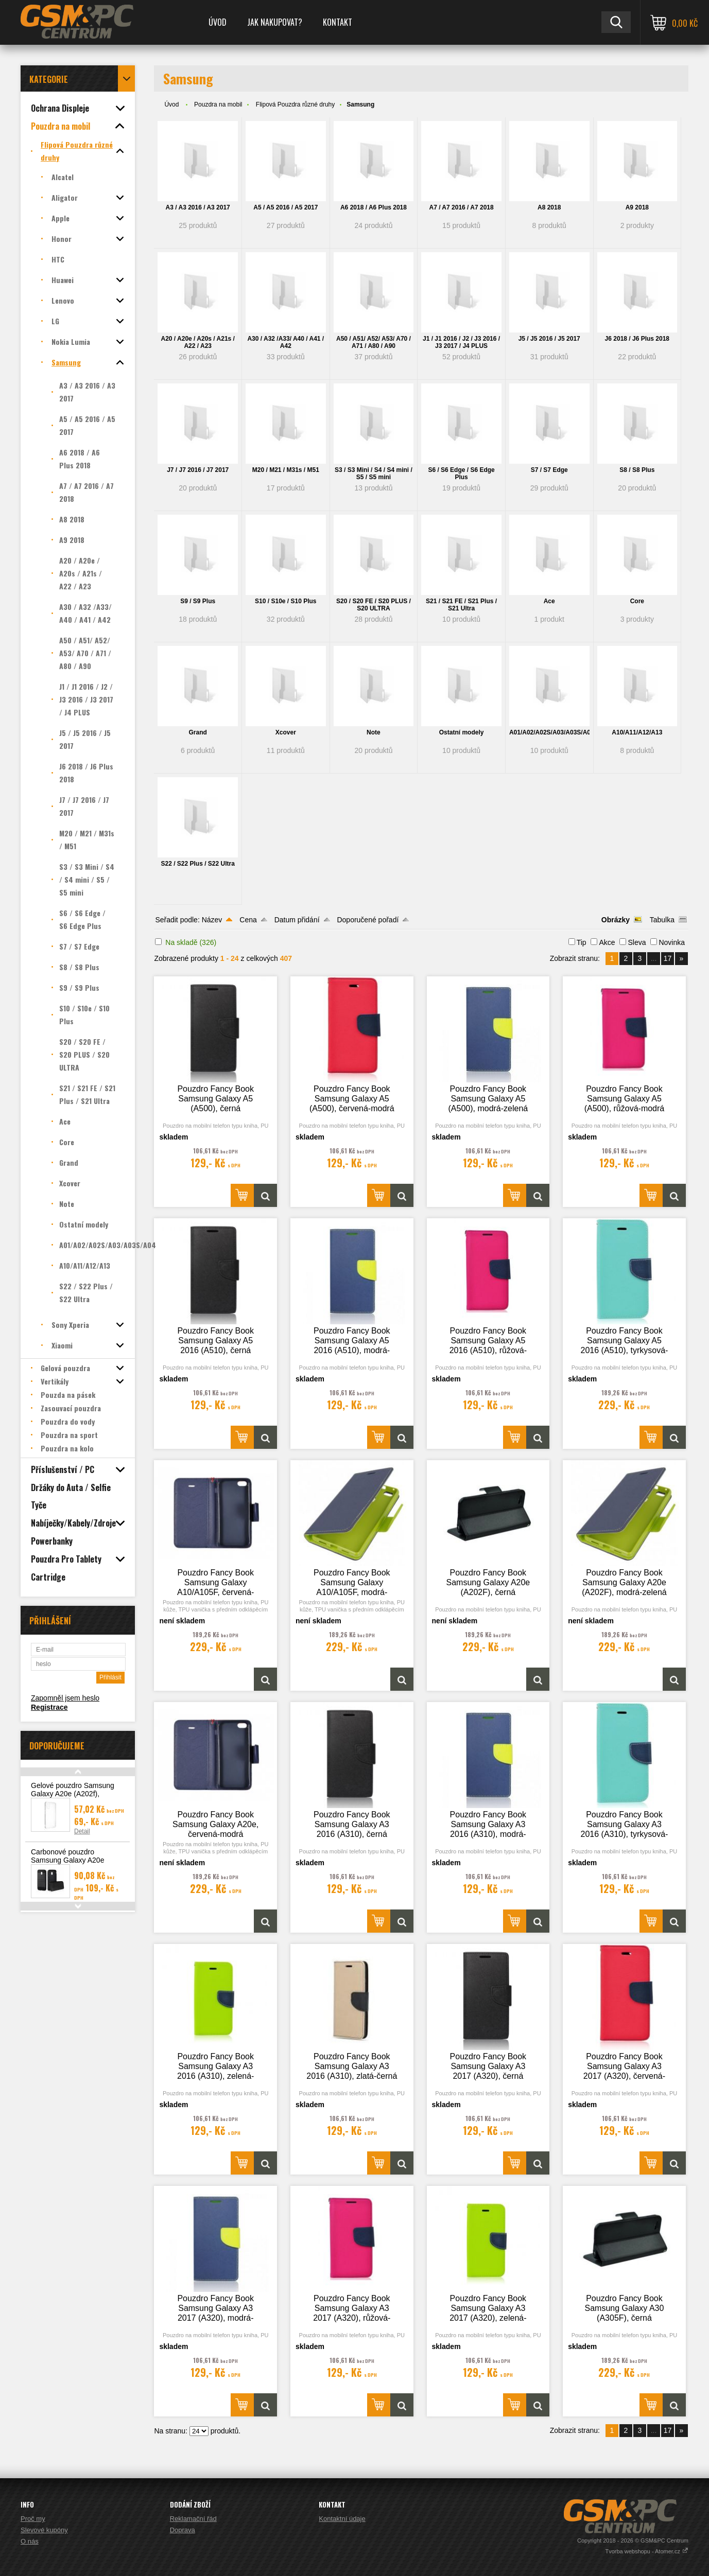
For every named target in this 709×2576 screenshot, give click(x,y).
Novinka (672, 942)
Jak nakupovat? (274, 22)
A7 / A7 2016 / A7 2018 (461, 207)
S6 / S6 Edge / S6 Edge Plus (461, 473)
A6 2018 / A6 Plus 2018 (373, 207)
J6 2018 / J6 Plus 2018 (637, 338)
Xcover (285, 732)
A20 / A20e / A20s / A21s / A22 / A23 (197, 342)
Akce (607, 942)
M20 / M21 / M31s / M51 (285, 470)
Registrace (49, 1707)
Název (212, 920)
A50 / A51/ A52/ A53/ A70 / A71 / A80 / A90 (373, 342)
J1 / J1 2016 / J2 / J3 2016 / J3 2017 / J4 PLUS (461, 342)
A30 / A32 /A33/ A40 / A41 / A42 (285, 342)
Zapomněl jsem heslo (65, 1698)
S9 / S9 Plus (197, 601)
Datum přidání (297, 920)
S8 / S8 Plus (636, 470)
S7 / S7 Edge (549, 470)
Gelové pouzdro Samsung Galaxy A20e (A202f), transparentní (72, 1793)
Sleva (637, 942)
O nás (30, 2541)
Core (637, 601)
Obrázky (615, 920)
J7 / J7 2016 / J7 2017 (198, 470)
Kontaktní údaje (342, 2518)
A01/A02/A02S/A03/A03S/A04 (549, 732)
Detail (82, 1831)
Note (374, 732)
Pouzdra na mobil (218, 104)
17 (668, 958)
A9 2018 (637, 207)
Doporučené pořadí (368, 920)
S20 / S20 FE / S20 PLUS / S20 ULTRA (373, 605)
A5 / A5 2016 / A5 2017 (285, 207)
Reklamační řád (193, 2518)
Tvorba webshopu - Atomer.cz (646, 2551)
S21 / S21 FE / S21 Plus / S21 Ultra (461, 605)
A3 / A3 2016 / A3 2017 (198, 207)
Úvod (218, 22)
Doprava (182, 2530)
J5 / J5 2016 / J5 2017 (549, 338)
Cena (247, 920)
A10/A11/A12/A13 (637, 732)
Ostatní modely (461, 732)
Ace (549, 601)
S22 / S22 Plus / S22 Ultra (197, 863)
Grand (198, 732)
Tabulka (662, 920)
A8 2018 (549, 207)
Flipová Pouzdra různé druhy (295, 104)
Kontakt (337, 22)
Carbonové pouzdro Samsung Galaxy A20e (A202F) (67, 1860)
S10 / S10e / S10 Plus (285, 601)
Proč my (33, 2518)
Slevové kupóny (44, 2530)
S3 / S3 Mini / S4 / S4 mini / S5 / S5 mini (373, 473)
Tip (581, 942)
